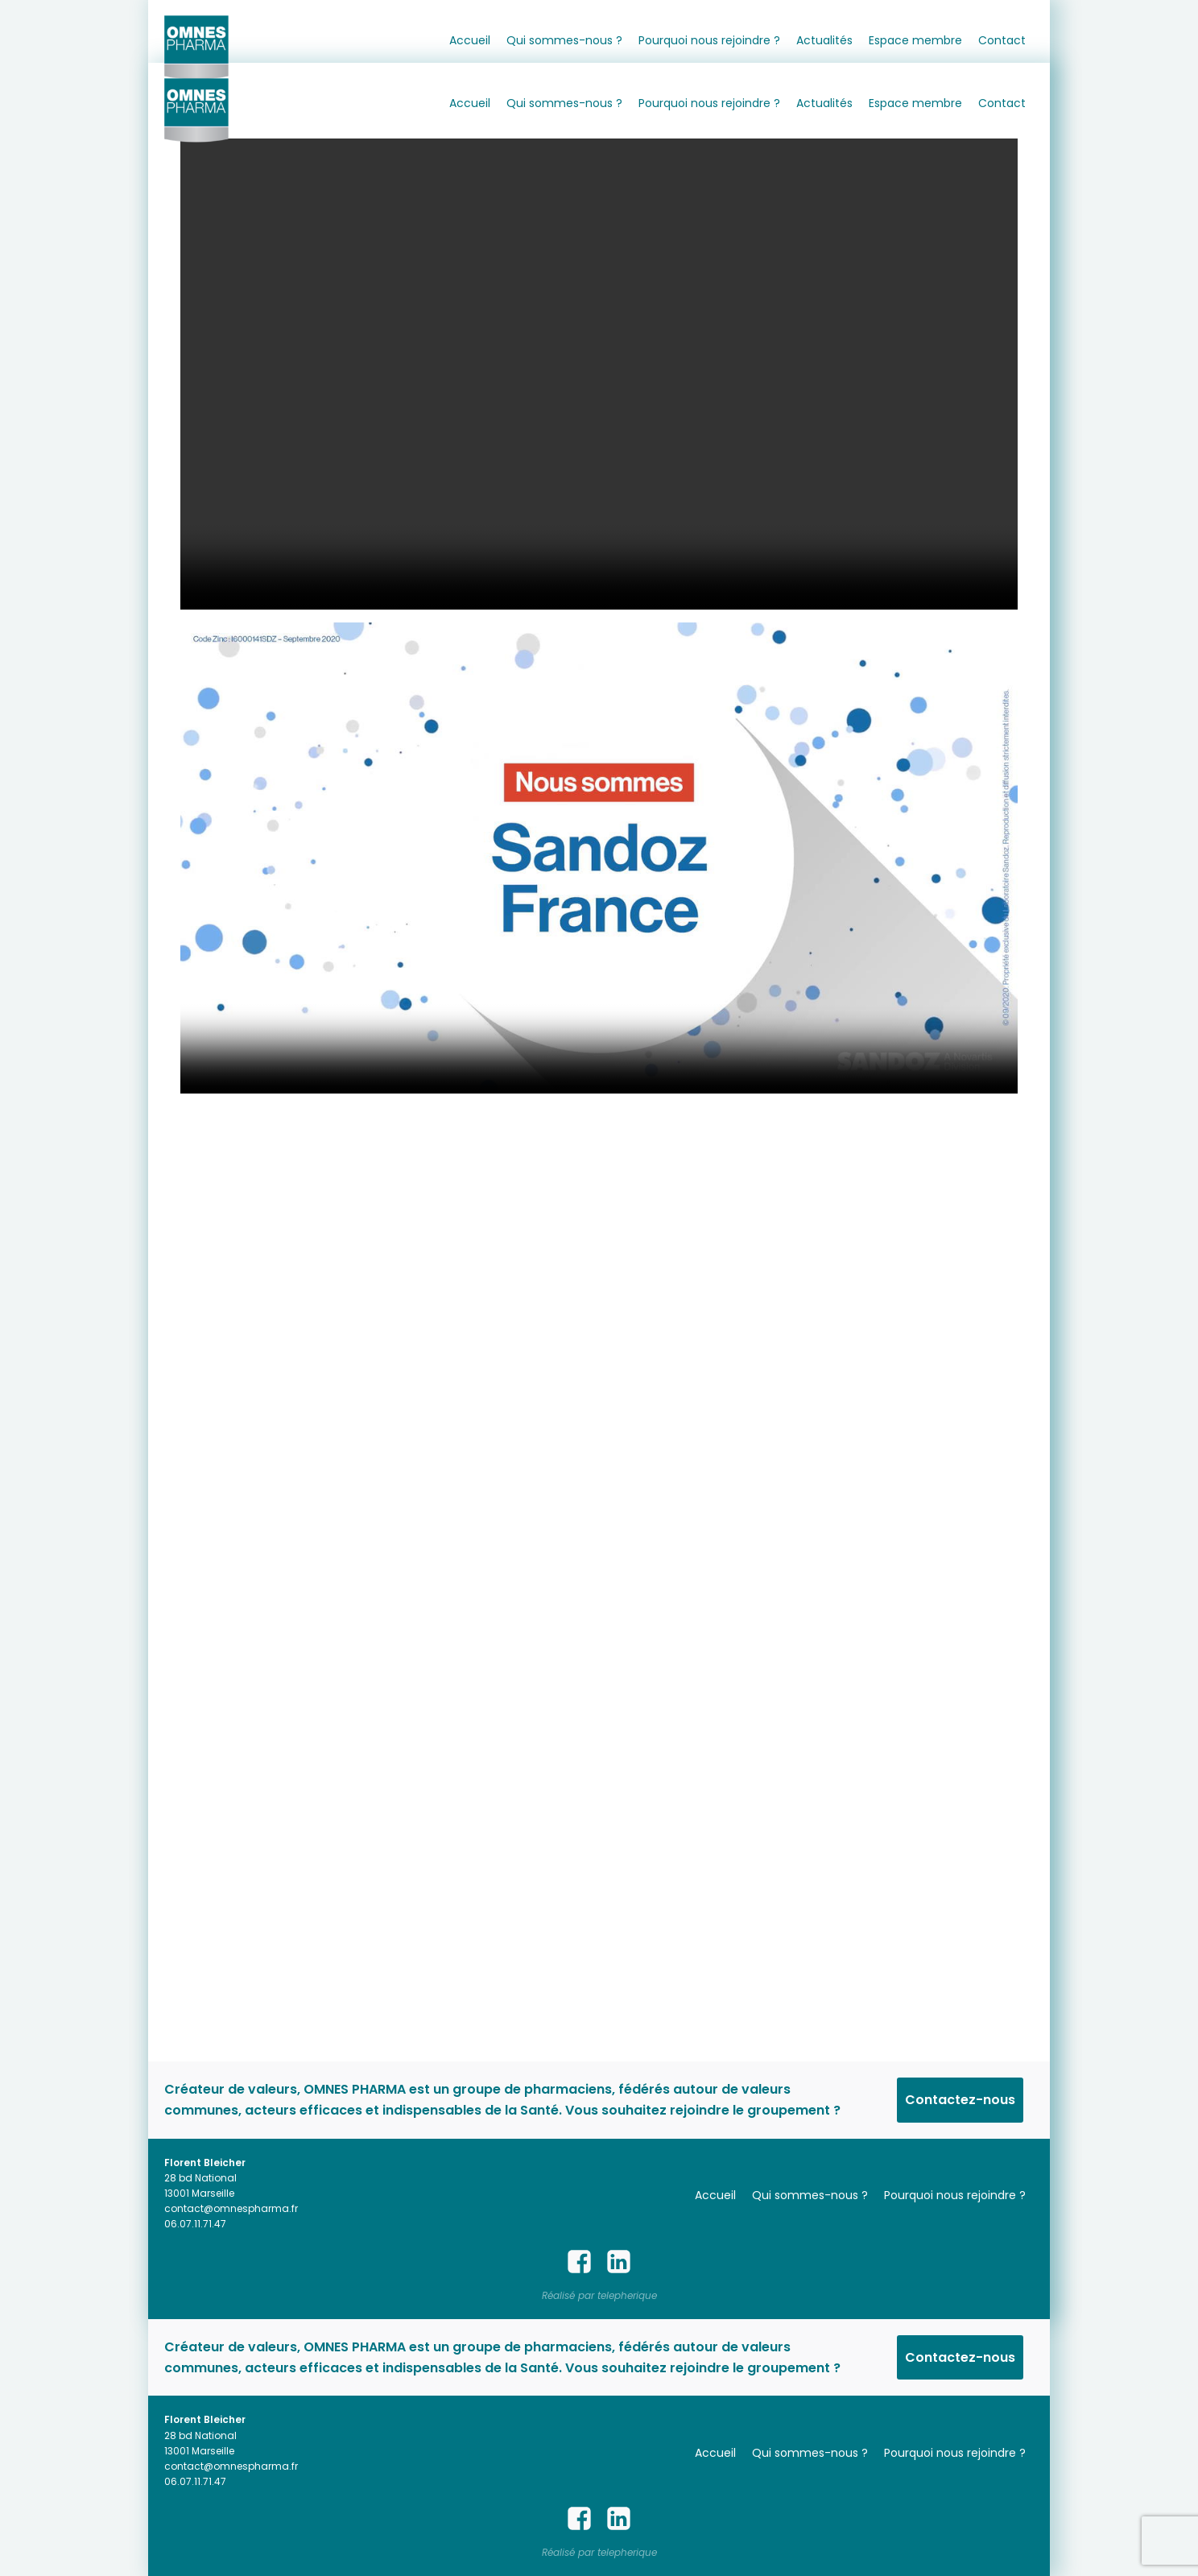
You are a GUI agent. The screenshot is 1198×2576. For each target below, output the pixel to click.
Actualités (824, 40)
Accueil (469, 40)
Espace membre (915, 40)
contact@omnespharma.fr (231, 2208)
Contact (1002, 40)
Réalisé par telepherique (599, 2295)
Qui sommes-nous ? (564, 40)
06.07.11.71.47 (195, 2224)
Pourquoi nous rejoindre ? (709, 40)
